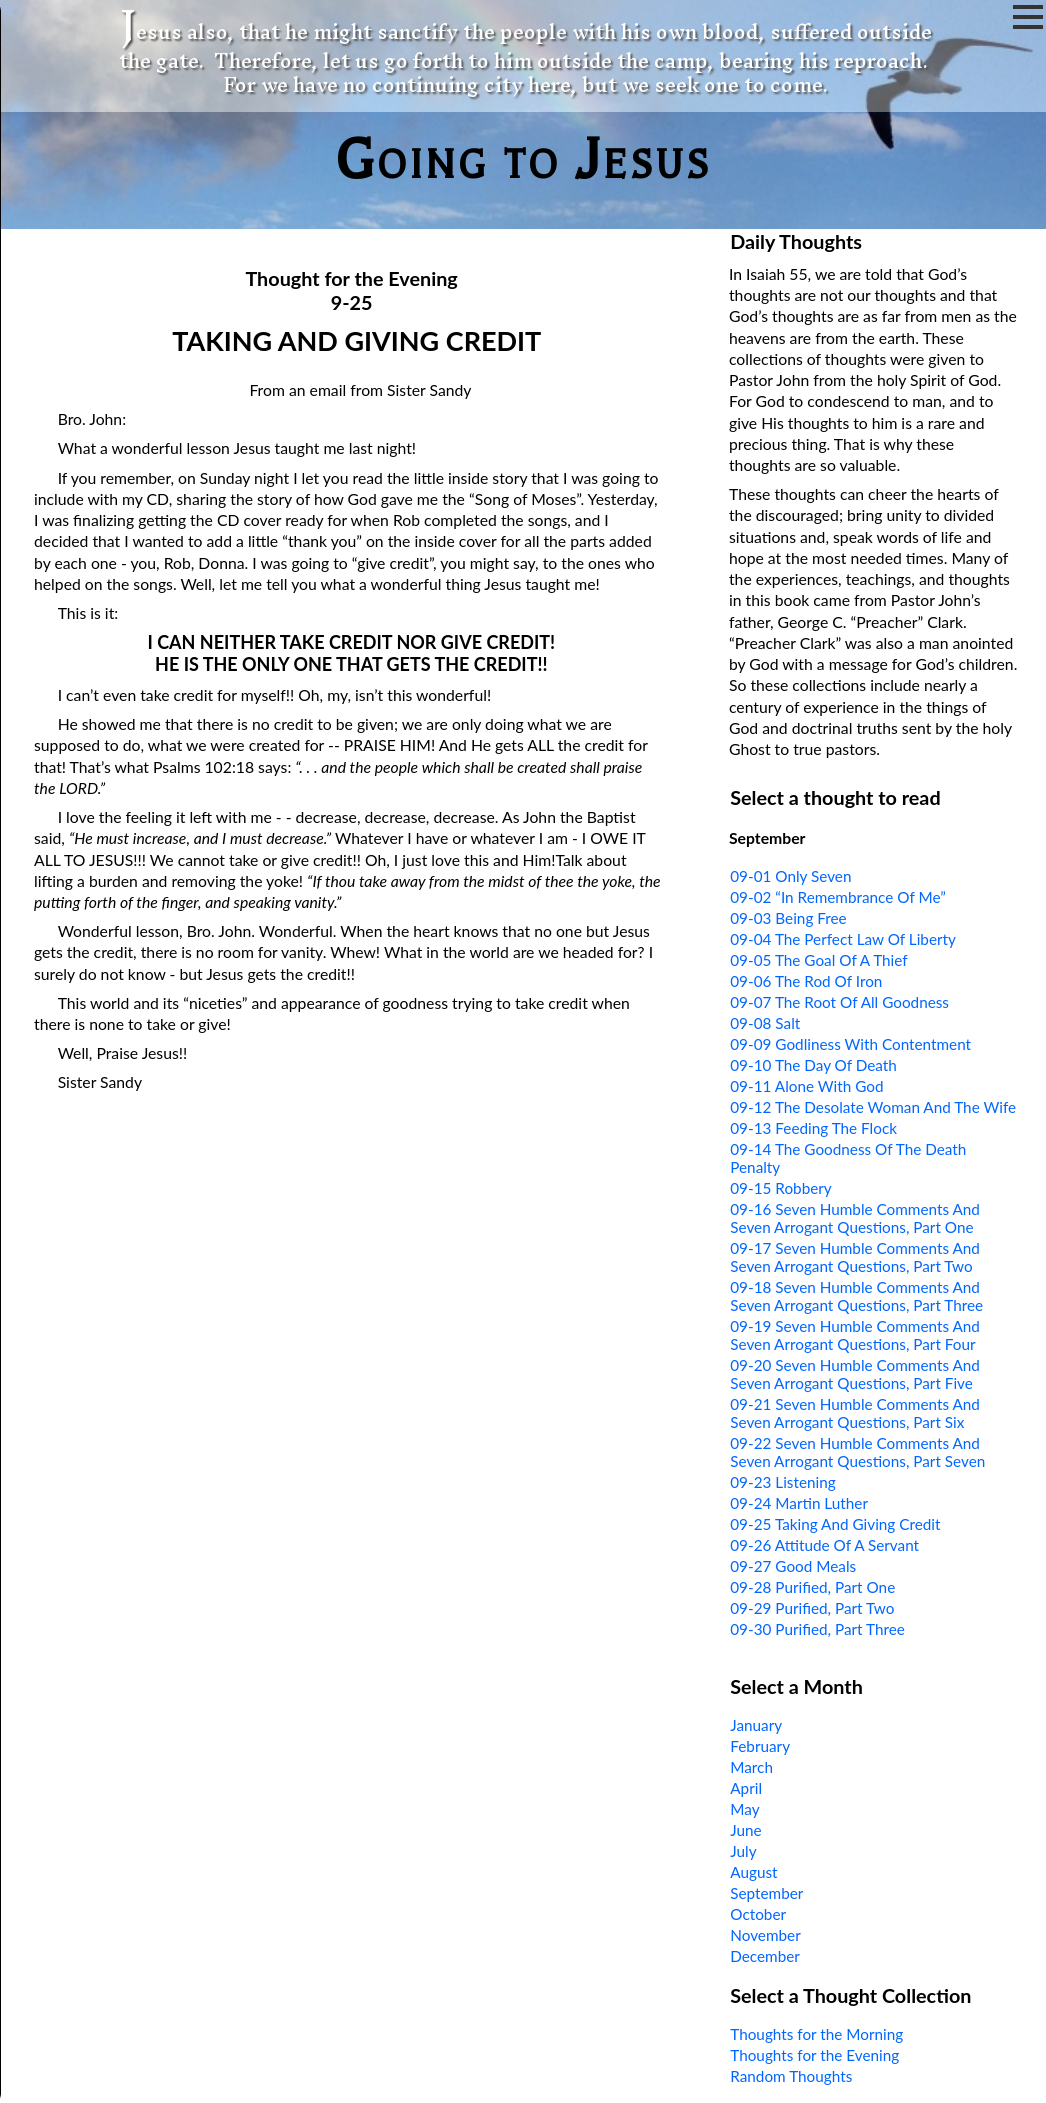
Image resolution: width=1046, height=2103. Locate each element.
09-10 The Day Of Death (813, 1065)
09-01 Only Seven (790, 876)
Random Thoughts (791, 2076)
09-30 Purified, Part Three (817, 1629)
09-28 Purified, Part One (812, 1587)
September (766, 1893)
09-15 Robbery (781, 1188)
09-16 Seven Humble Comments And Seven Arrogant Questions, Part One (855, 1218)
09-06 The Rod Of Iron (806, 981)
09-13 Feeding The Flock (813, 1128)
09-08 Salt (765, 1023)
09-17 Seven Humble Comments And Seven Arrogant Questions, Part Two (855, 1257)
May (744, 1809)
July (743, 1851)
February (760, 1746)
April (746, 1788)
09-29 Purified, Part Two (812, 1608)
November (765, 1935)
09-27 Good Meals (793, 1566)
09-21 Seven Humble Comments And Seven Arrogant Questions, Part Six (855, 1413)
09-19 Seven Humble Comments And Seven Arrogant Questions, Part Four (855, 1335)
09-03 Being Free (788, 918)
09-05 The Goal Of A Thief (818, 960)
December (765, 1956)
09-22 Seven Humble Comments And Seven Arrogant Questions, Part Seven (857, 1452)
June (745, 1830)
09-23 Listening (782, 1482)
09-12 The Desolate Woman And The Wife (873, 1107)
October (758, 1914)
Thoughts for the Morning (816, 2034)
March (751, 1767)
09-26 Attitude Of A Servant (824, 1545)
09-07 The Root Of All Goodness (839, 1002)
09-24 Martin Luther (799, 1503)
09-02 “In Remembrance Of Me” (838, 897)
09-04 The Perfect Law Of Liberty (843, 939)
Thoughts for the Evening (814, 2055)
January (756, 1725)
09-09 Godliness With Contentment (850, 1044)
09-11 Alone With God (806, 1086)
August (753, 1872)
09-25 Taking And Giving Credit (835, 1524)
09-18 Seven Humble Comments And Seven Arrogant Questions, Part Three (856, 1296)
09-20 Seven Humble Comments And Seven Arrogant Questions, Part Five (855, 1374)
